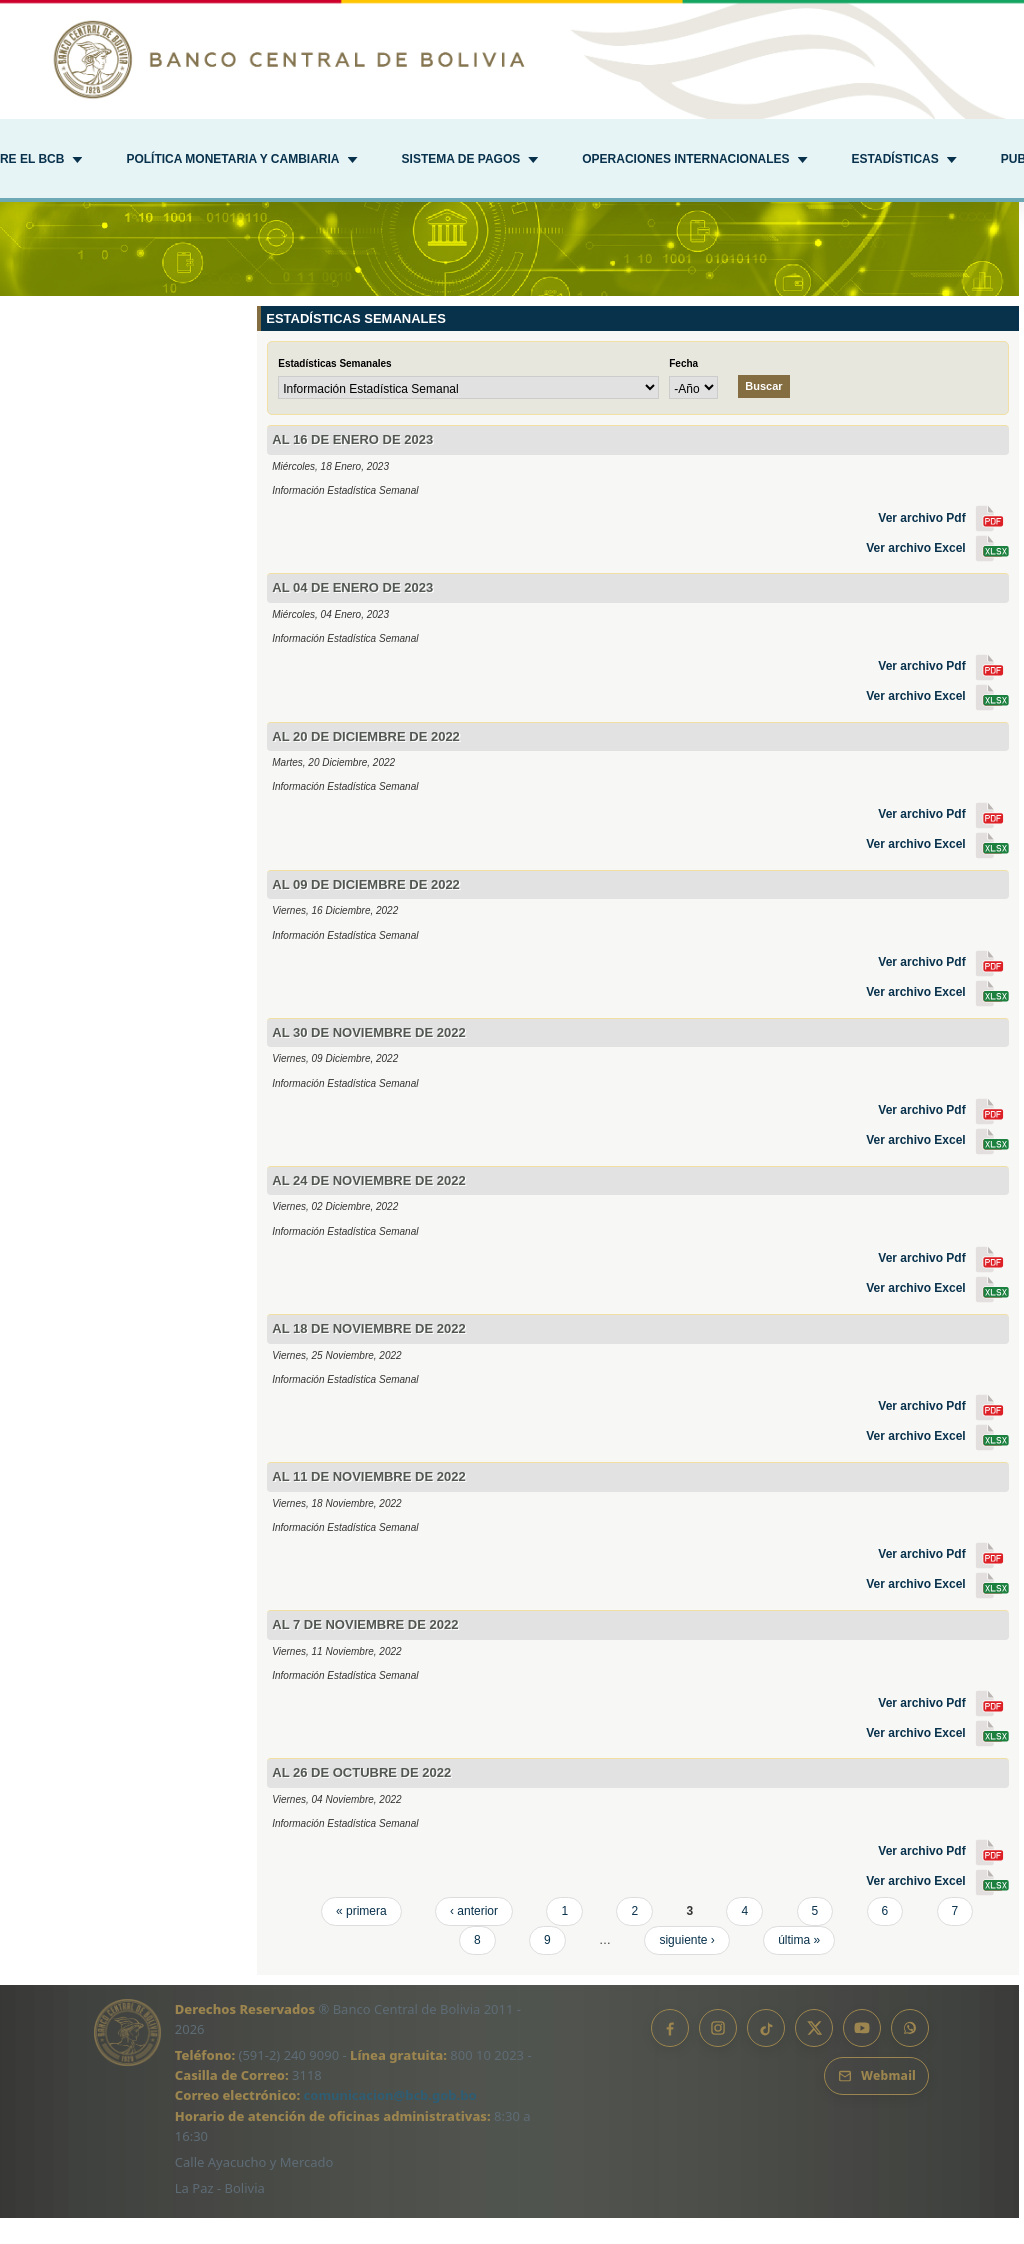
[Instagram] (718, 2054)
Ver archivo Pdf (943, 544)
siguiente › (686, 1966)
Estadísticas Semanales (334, 389)
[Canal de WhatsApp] (910, 2054)
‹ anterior (474, 1937)
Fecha (683, 389)
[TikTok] (766, 2054)
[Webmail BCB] (876, 2102)
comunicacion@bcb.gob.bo (390, 2122)
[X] (814, 2054)
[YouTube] (862, 2054)
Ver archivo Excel (937, 574)
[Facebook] (670, 2054)
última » (799, 1966)
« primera (361, 1937)
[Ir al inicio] (512, 59)
